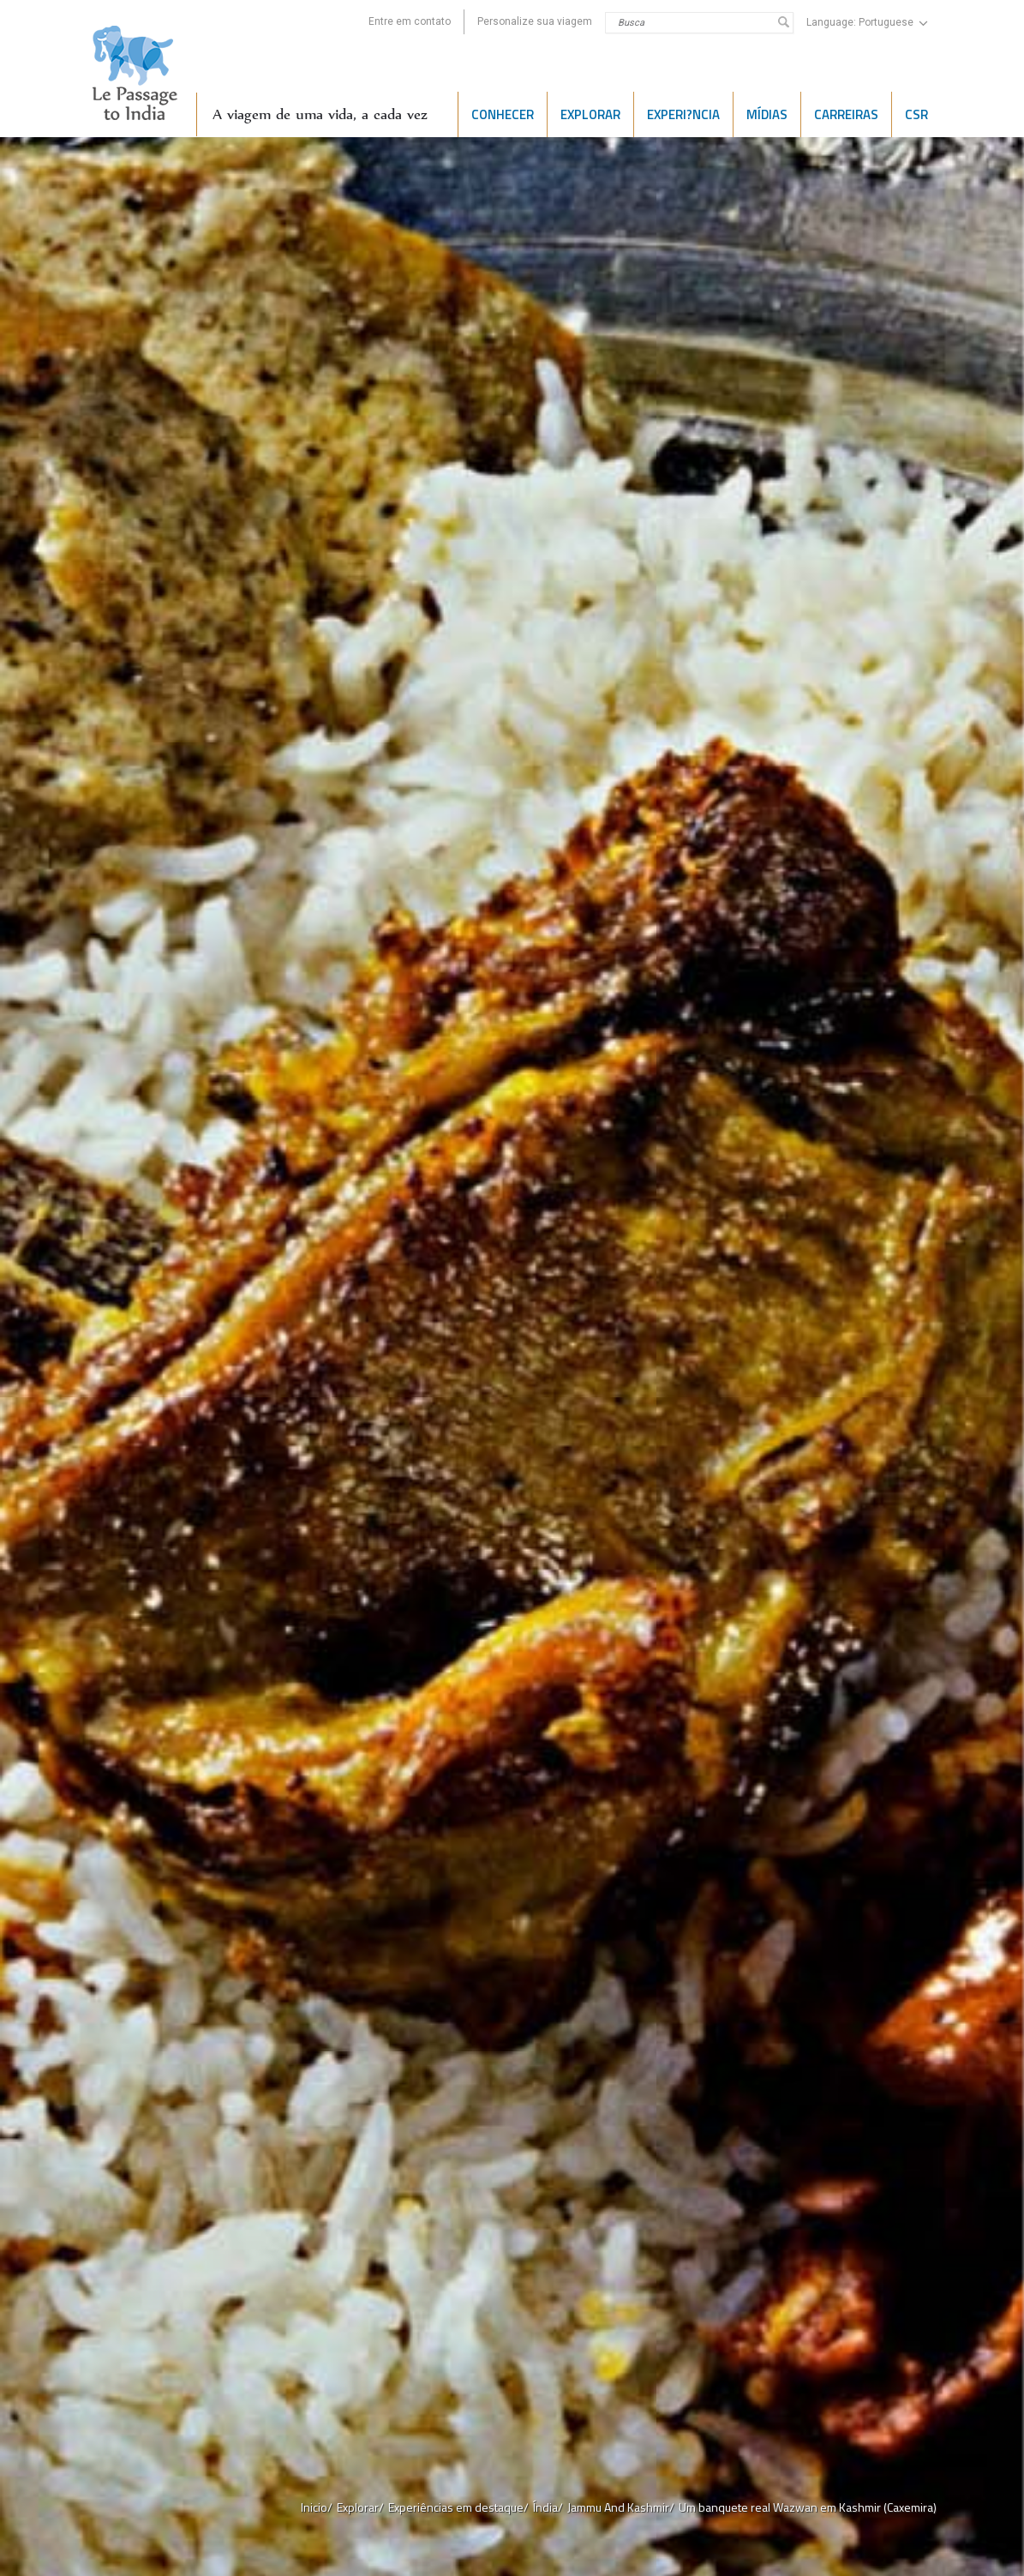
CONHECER (502, 114)
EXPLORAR (590, 114)
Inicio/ (316, 2507)
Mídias (766, 114)
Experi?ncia (683, 114)
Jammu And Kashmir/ (620, 2507)
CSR (916, 114)
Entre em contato (409, 21)
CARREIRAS (846, 114)
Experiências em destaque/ (458, 2507)
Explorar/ (360, 2507)
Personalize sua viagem (534, 21)
